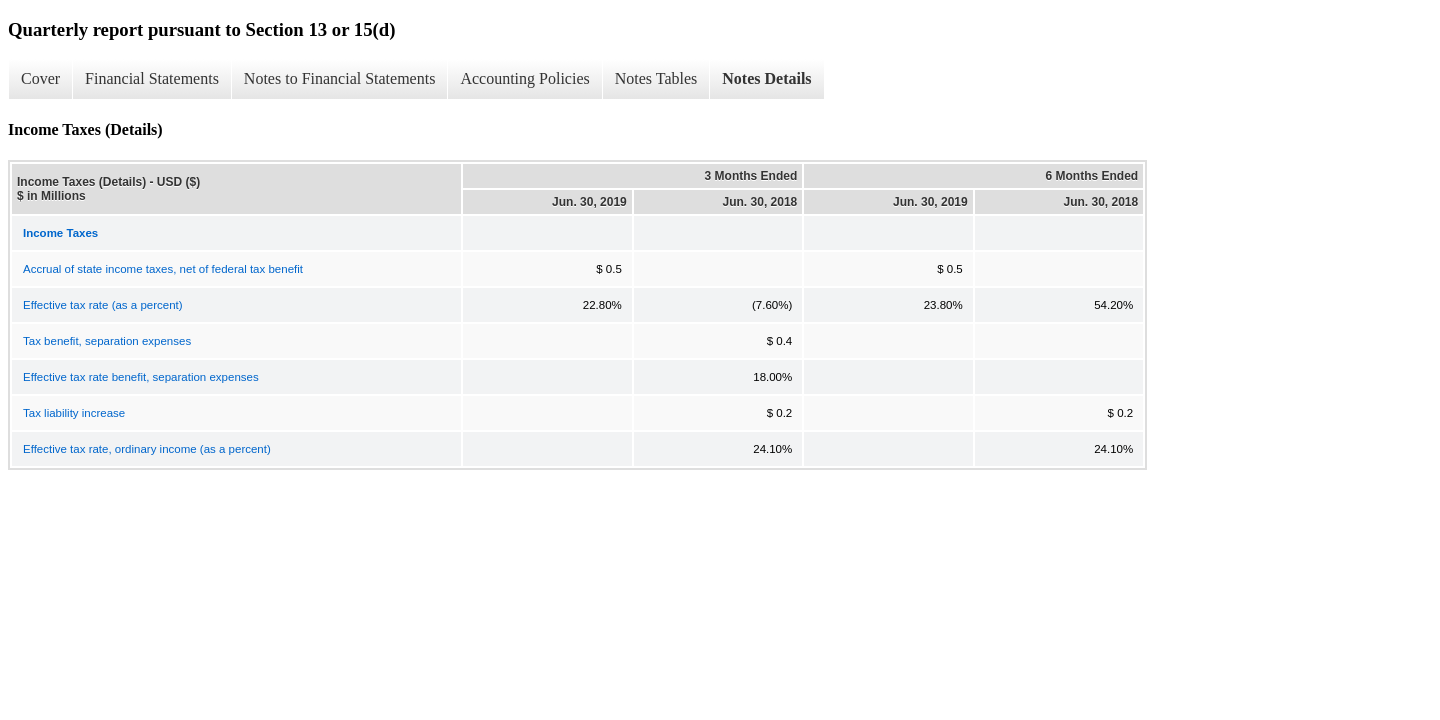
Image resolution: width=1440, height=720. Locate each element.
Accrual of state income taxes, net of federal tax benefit (163, 269)
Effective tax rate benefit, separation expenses (141, 377)
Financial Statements (152, 78)
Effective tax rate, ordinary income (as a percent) (147, 449)
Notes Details (766, 78)
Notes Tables (656, 78)
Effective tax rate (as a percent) (103, 305)
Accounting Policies (524, 78)
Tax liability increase (74, 413)
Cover (40, 78)
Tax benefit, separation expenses (107, 341)
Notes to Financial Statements (340, 78)
